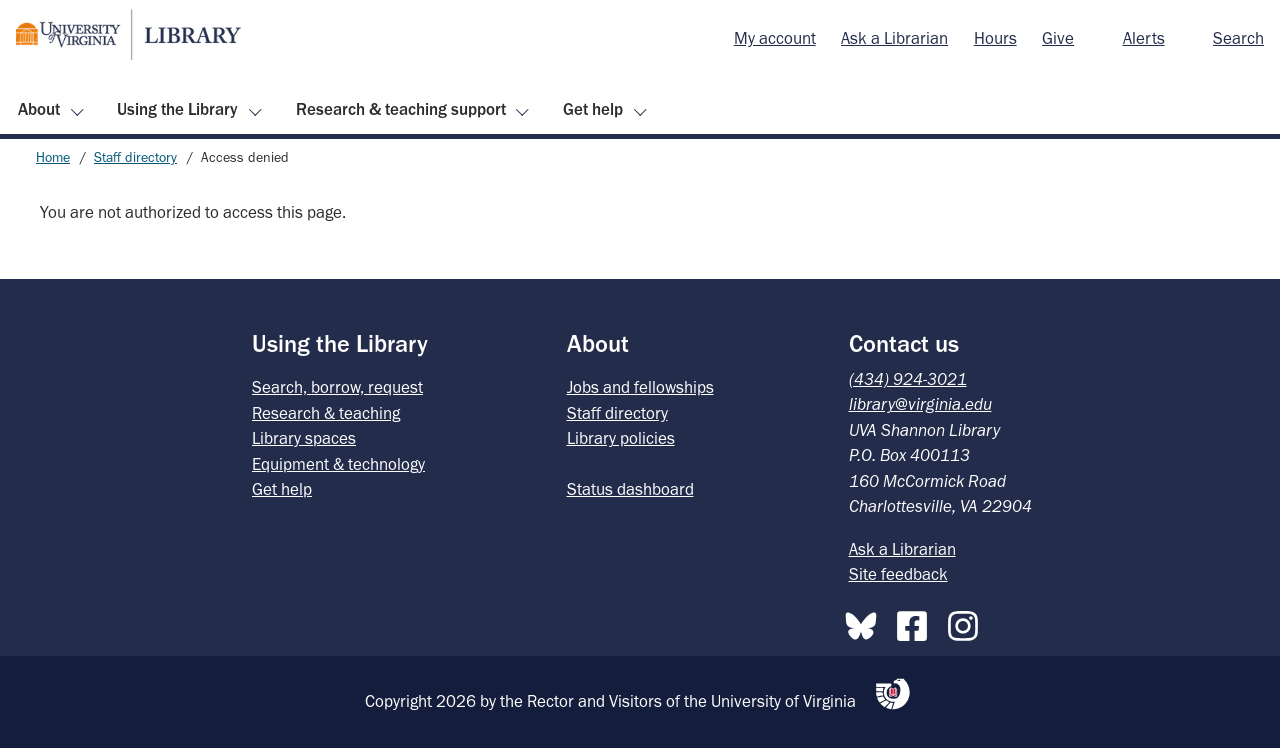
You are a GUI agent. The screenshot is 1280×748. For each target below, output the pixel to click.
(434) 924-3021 (908, 379)
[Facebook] (917, 622)
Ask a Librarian (894, 38)
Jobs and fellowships (640, 387)
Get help (593, 109)
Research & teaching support (401, 109)
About (39, 109)
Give (1058, 38)
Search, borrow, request (337, 387)
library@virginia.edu (920, 404)
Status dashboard (630, 489)
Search (1238, 38)
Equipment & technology (338, 464)
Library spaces (304, 438)
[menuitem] (775, 39)
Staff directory (135, 157)
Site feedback (898, 574)
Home (53, 157)
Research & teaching (326, 413)
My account (775, 38)
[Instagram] (968, 622)
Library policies (621, 438)
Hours (995, 38)
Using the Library (177, 109)
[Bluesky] (866, 622)
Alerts (1144, 38)
